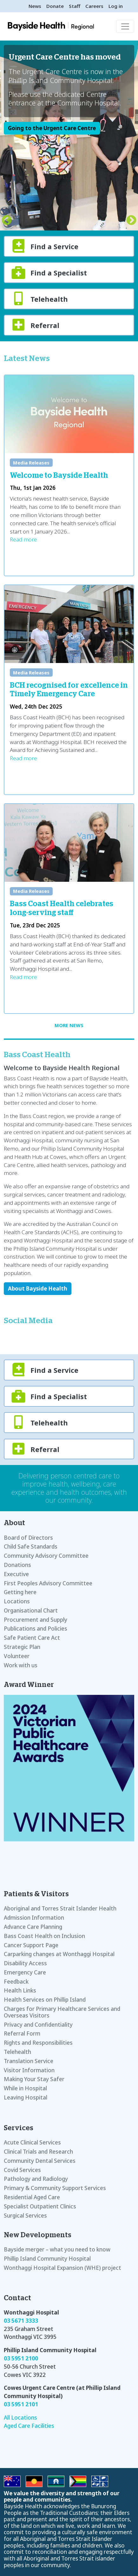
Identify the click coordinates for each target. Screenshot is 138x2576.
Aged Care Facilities (29, 2425)
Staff (74, 6)
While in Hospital (25, 2088)
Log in (115, 6)
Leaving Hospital (25, 2097)
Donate (55, 6)
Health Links (20, 1990)
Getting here (20, 1592)
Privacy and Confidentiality (38, 2024)
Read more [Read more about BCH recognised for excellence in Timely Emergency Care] (23, 758)
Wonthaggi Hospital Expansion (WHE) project (62, 2267)
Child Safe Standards (30, 1546)
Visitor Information (29, 2070)
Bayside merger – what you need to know (57, 2249)
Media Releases (31, 462)
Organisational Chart (31, 1610)
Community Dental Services (40, 2160)
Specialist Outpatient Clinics (40, 2206)
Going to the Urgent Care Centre (52, 128)
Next (131, 220)
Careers (94, 6)
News (35, 6)
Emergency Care (25, 1972)
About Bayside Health (37, 1288)
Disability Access (25, 1963)
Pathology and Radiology (36, 2178)
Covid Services (22, 2170)
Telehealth (17, 2051)
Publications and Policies (35, 1628)
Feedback (16, 1981)
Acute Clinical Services (32, 2142)
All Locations (20, 2417)
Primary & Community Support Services (55, 2188)
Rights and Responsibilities (38, 2042)
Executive (16, 1574)
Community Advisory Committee (46, 1555)
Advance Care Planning (33, 1926)
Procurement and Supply (35, 1619)
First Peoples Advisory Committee (48, 1583)
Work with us (20, 1665)
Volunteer (17, 1656)
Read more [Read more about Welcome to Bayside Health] (23, 539)
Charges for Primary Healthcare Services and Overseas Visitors (62, 2012)
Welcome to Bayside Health (59, 475)
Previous (6, 220)
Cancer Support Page (31, 1945)
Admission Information (34, 1917)
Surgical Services (25, 2215)
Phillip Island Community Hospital (47, 2258)
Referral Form (22, 2033)
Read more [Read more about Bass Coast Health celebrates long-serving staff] (23, 977)
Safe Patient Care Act (32, 1637)
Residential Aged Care (32, 2197)
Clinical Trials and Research (38, 2151)
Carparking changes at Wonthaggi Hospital (59, 1954)
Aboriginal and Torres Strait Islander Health (60, 1908)
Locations (17, 1601)
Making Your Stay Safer (34, 2079)
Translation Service (28, 2061)
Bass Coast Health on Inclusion (44, 1936)
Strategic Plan (22, 1647)
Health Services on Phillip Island (45, 1999)
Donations (17, 1565)
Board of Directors (28, 1537)
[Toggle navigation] (125, 26)
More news (69, 1025)
